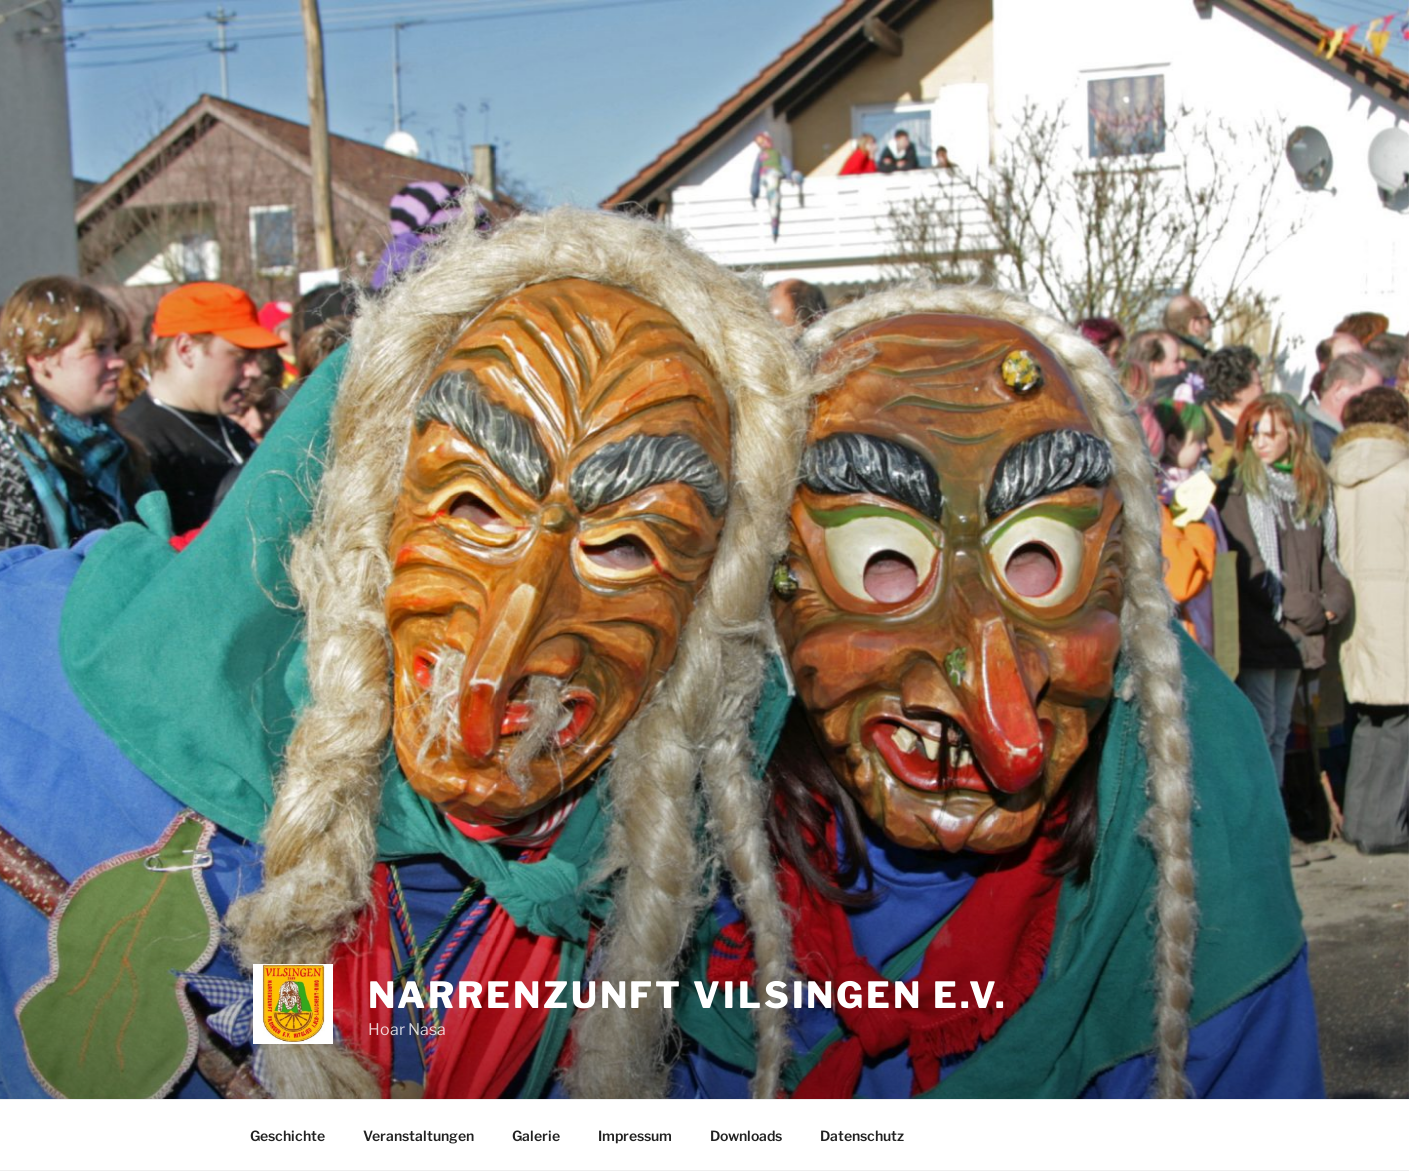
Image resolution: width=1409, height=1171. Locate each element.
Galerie (536, 1135)
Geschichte (287, 1135)
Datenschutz (862, 1135)
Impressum (635, 1135)
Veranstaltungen (418, 1135)
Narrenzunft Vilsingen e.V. (688, 995)
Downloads (746, 1135)
